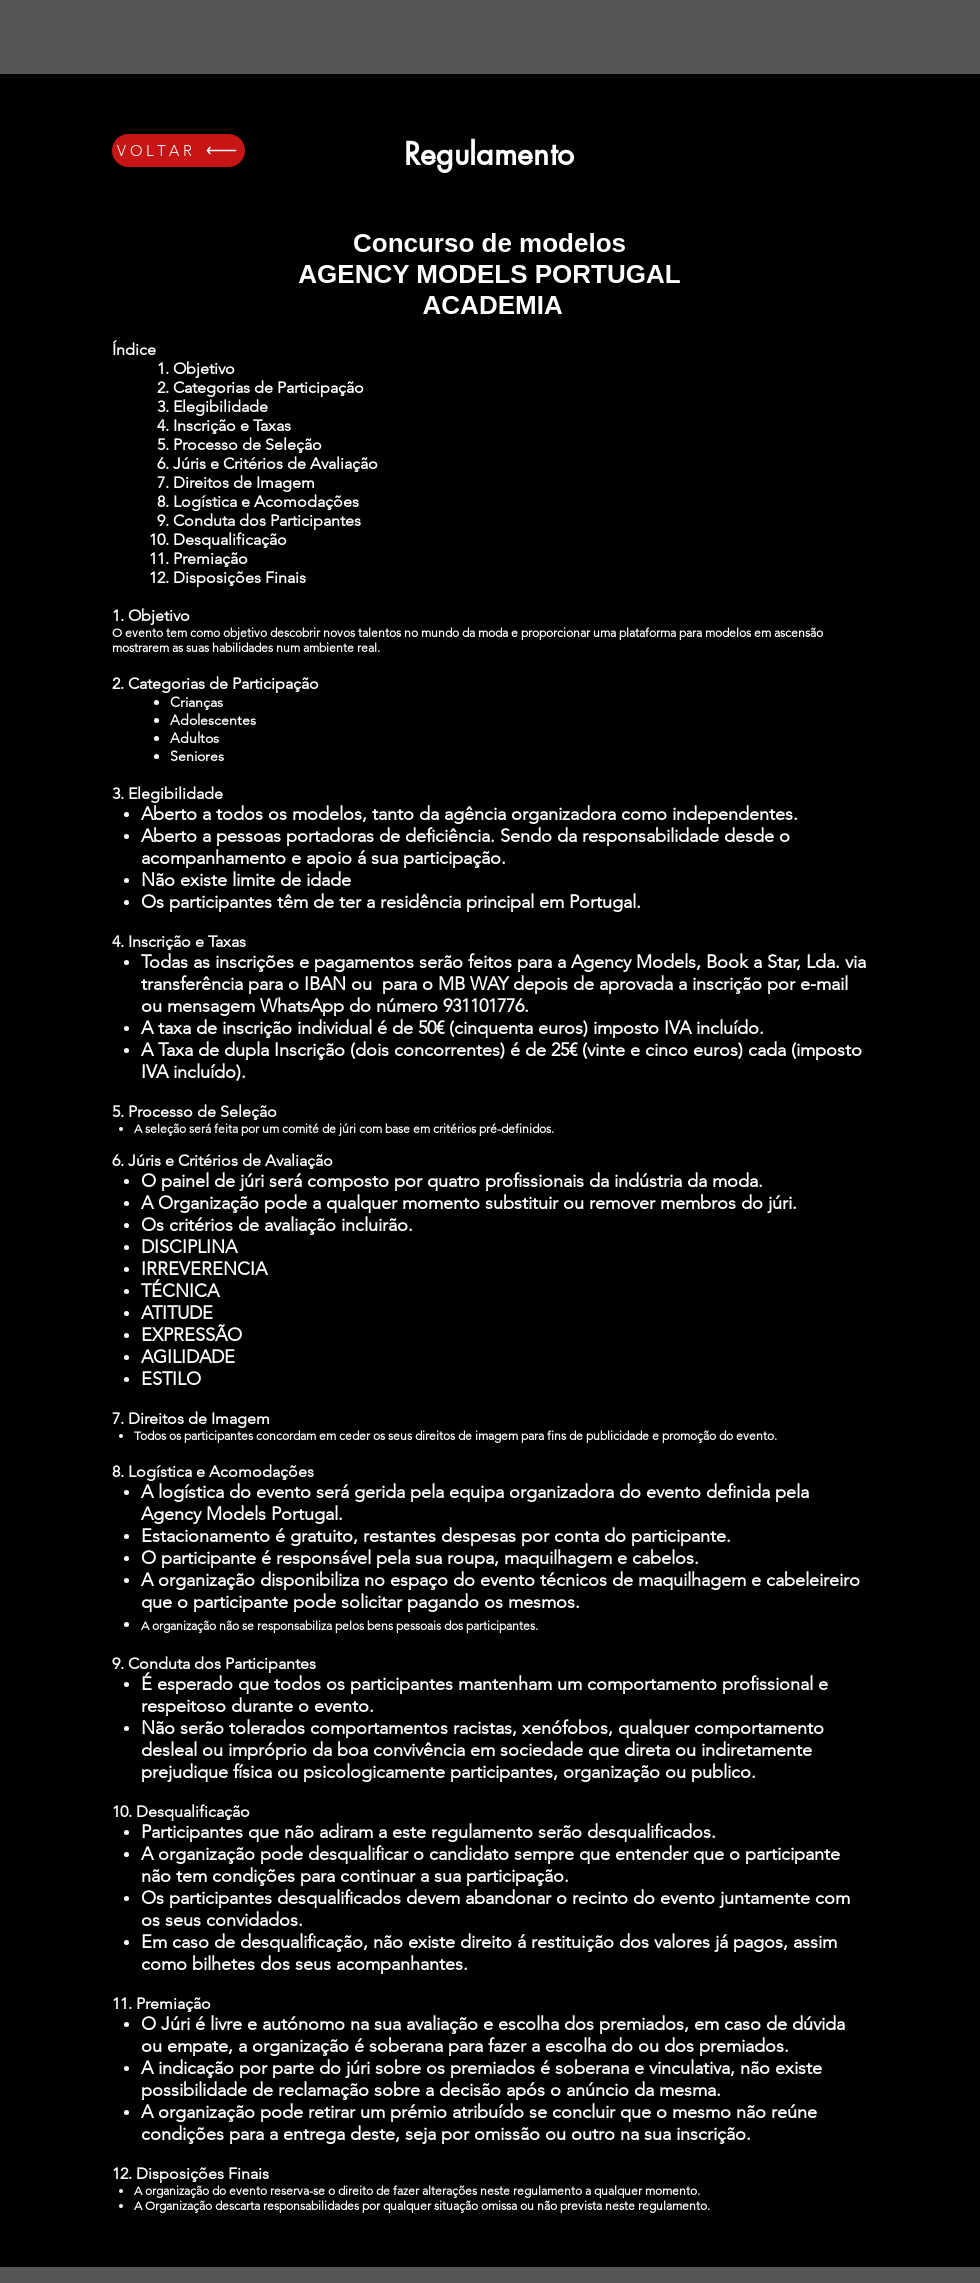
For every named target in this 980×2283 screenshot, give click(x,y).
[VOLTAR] (178, 150)
